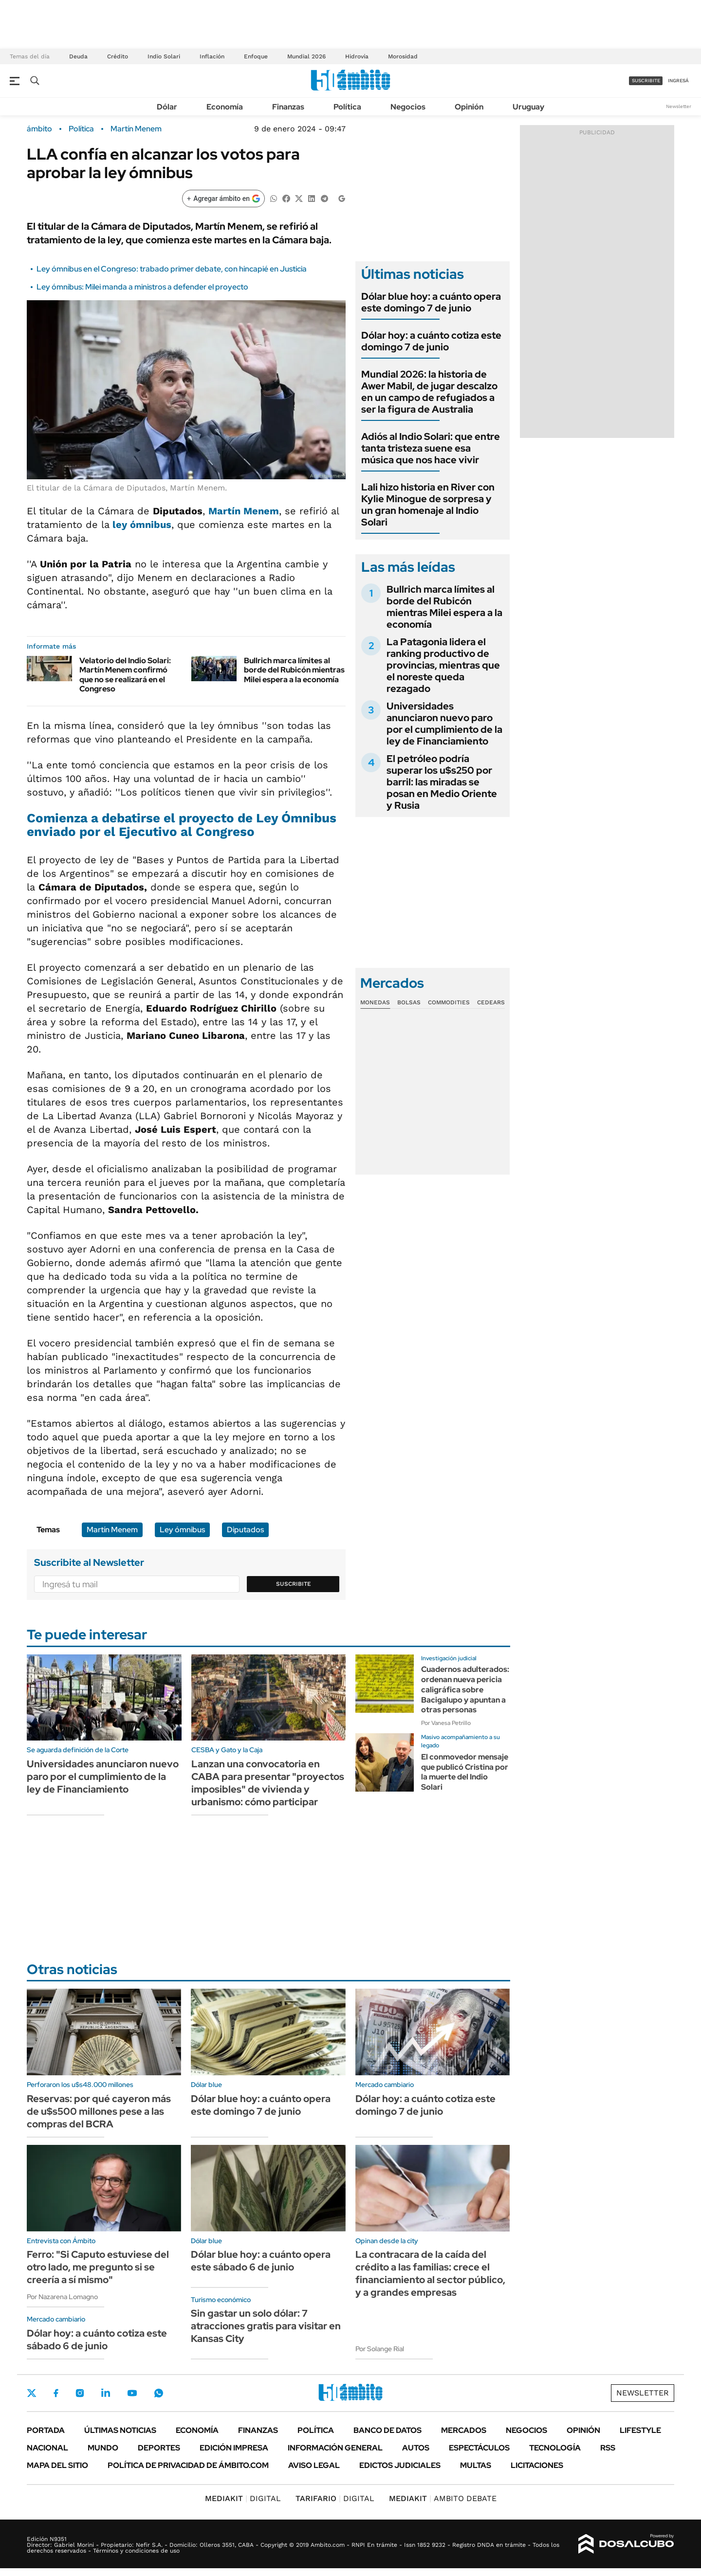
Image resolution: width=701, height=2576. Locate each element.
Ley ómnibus (182, 1529)
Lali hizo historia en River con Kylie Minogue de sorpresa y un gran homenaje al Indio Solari (428, 504)
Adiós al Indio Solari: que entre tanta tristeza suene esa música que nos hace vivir (430, 448)
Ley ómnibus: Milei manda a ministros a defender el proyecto (142, 287)
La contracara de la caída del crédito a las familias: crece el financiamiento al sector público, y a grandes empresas (430, 2273)
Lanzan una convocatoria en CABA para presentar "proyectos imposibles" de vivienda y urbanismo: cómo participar (267, 1783)
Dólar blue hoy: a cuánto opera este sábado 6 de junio (261, 2260)
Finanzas (288, 107)
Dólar (167, 107)
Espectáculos (479, 2448)
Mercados (463, 2430)
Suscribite (293, 1583)
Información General (335, 2448)
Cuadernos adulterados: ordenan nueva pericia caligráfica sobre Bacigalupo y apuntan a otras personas (465, 1689)
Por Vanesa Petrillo (446, 1723)
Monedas (375, 1002)
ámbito (39, 129)
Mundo (103, 2448)
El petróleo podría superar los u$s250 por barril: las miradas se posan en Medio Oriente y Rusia (442, 782)
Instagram (79, 2393)
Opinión (469, 107)
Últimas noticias (120, 2430)
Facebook (56, 2393)
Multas (475, 2465)
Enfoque (256, 56)
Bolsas (409, 1002)
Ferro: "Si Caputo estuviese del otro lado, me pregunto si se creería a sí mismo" (98, 2267)
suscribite (646, 80)
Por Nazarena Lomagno (62, 2296)
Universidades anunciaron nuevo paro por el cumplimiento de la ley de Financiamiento (444, 723)
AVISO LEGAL (314, 2465)
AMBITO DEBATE (443, 2498)
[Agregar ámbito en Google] (223, 198)
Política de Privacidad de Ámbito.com (188, 2465)
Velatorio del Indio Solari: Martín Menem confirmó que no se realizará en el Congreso (125, 674)
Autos (415, 2448)
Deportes (159, 2448)
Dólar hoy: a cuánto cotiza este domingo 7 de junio (431, 341)
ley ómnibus (141, 524)
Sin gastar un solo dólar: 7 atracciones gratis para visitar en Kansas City (266, 2326)
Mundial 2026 (306, 56)
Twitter (32, 2393)
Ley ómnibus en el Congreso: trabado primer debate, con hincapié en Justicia (172, 269)
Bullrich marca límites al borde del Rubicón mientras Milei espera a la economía (294, 669)
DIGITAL (243, 2498)
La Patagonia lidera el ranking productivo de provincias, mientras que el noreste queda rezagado (443, 665)
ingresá (678, 80)
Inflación (212, 56)
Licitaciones (537, 2465)
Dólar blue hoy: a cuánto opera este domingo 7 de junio (431, 302)
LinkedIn (105, 2393)
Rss (607, 2448)
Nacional (47, 2448)
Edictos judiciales (400, 2465)
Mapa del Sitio (57, 2465)
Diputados (245, 1529)
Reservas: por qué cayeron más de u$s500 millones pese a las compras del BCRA (99, 2111)
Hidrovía (357, 56)
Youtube (132, 2393)
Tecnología (555, 2448)
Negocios (407, 107)
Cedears (491, 1002)
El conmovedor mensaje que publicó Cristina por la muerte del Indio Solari (464, 1772)
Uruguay (528, 107)
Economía (224, 107)
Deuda (78, 56)
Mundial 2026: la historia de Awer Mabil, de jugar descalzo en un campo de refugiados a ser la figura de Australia (429, 392)
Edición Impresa (234, 2448)
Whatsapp (158, 2393)
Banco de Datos (387, 2430)
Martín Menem (136, 129)
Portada (46, 2430)
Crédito (117, 56)
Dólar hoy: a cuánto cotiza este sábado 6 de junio (97, 2339)
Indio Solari (164, 56)
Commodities (449, 1002)
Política (347, 107)
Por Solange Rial (379, 2348)
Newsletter (678, 106)
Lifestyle (640, 2430)
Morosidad (403, 56)
